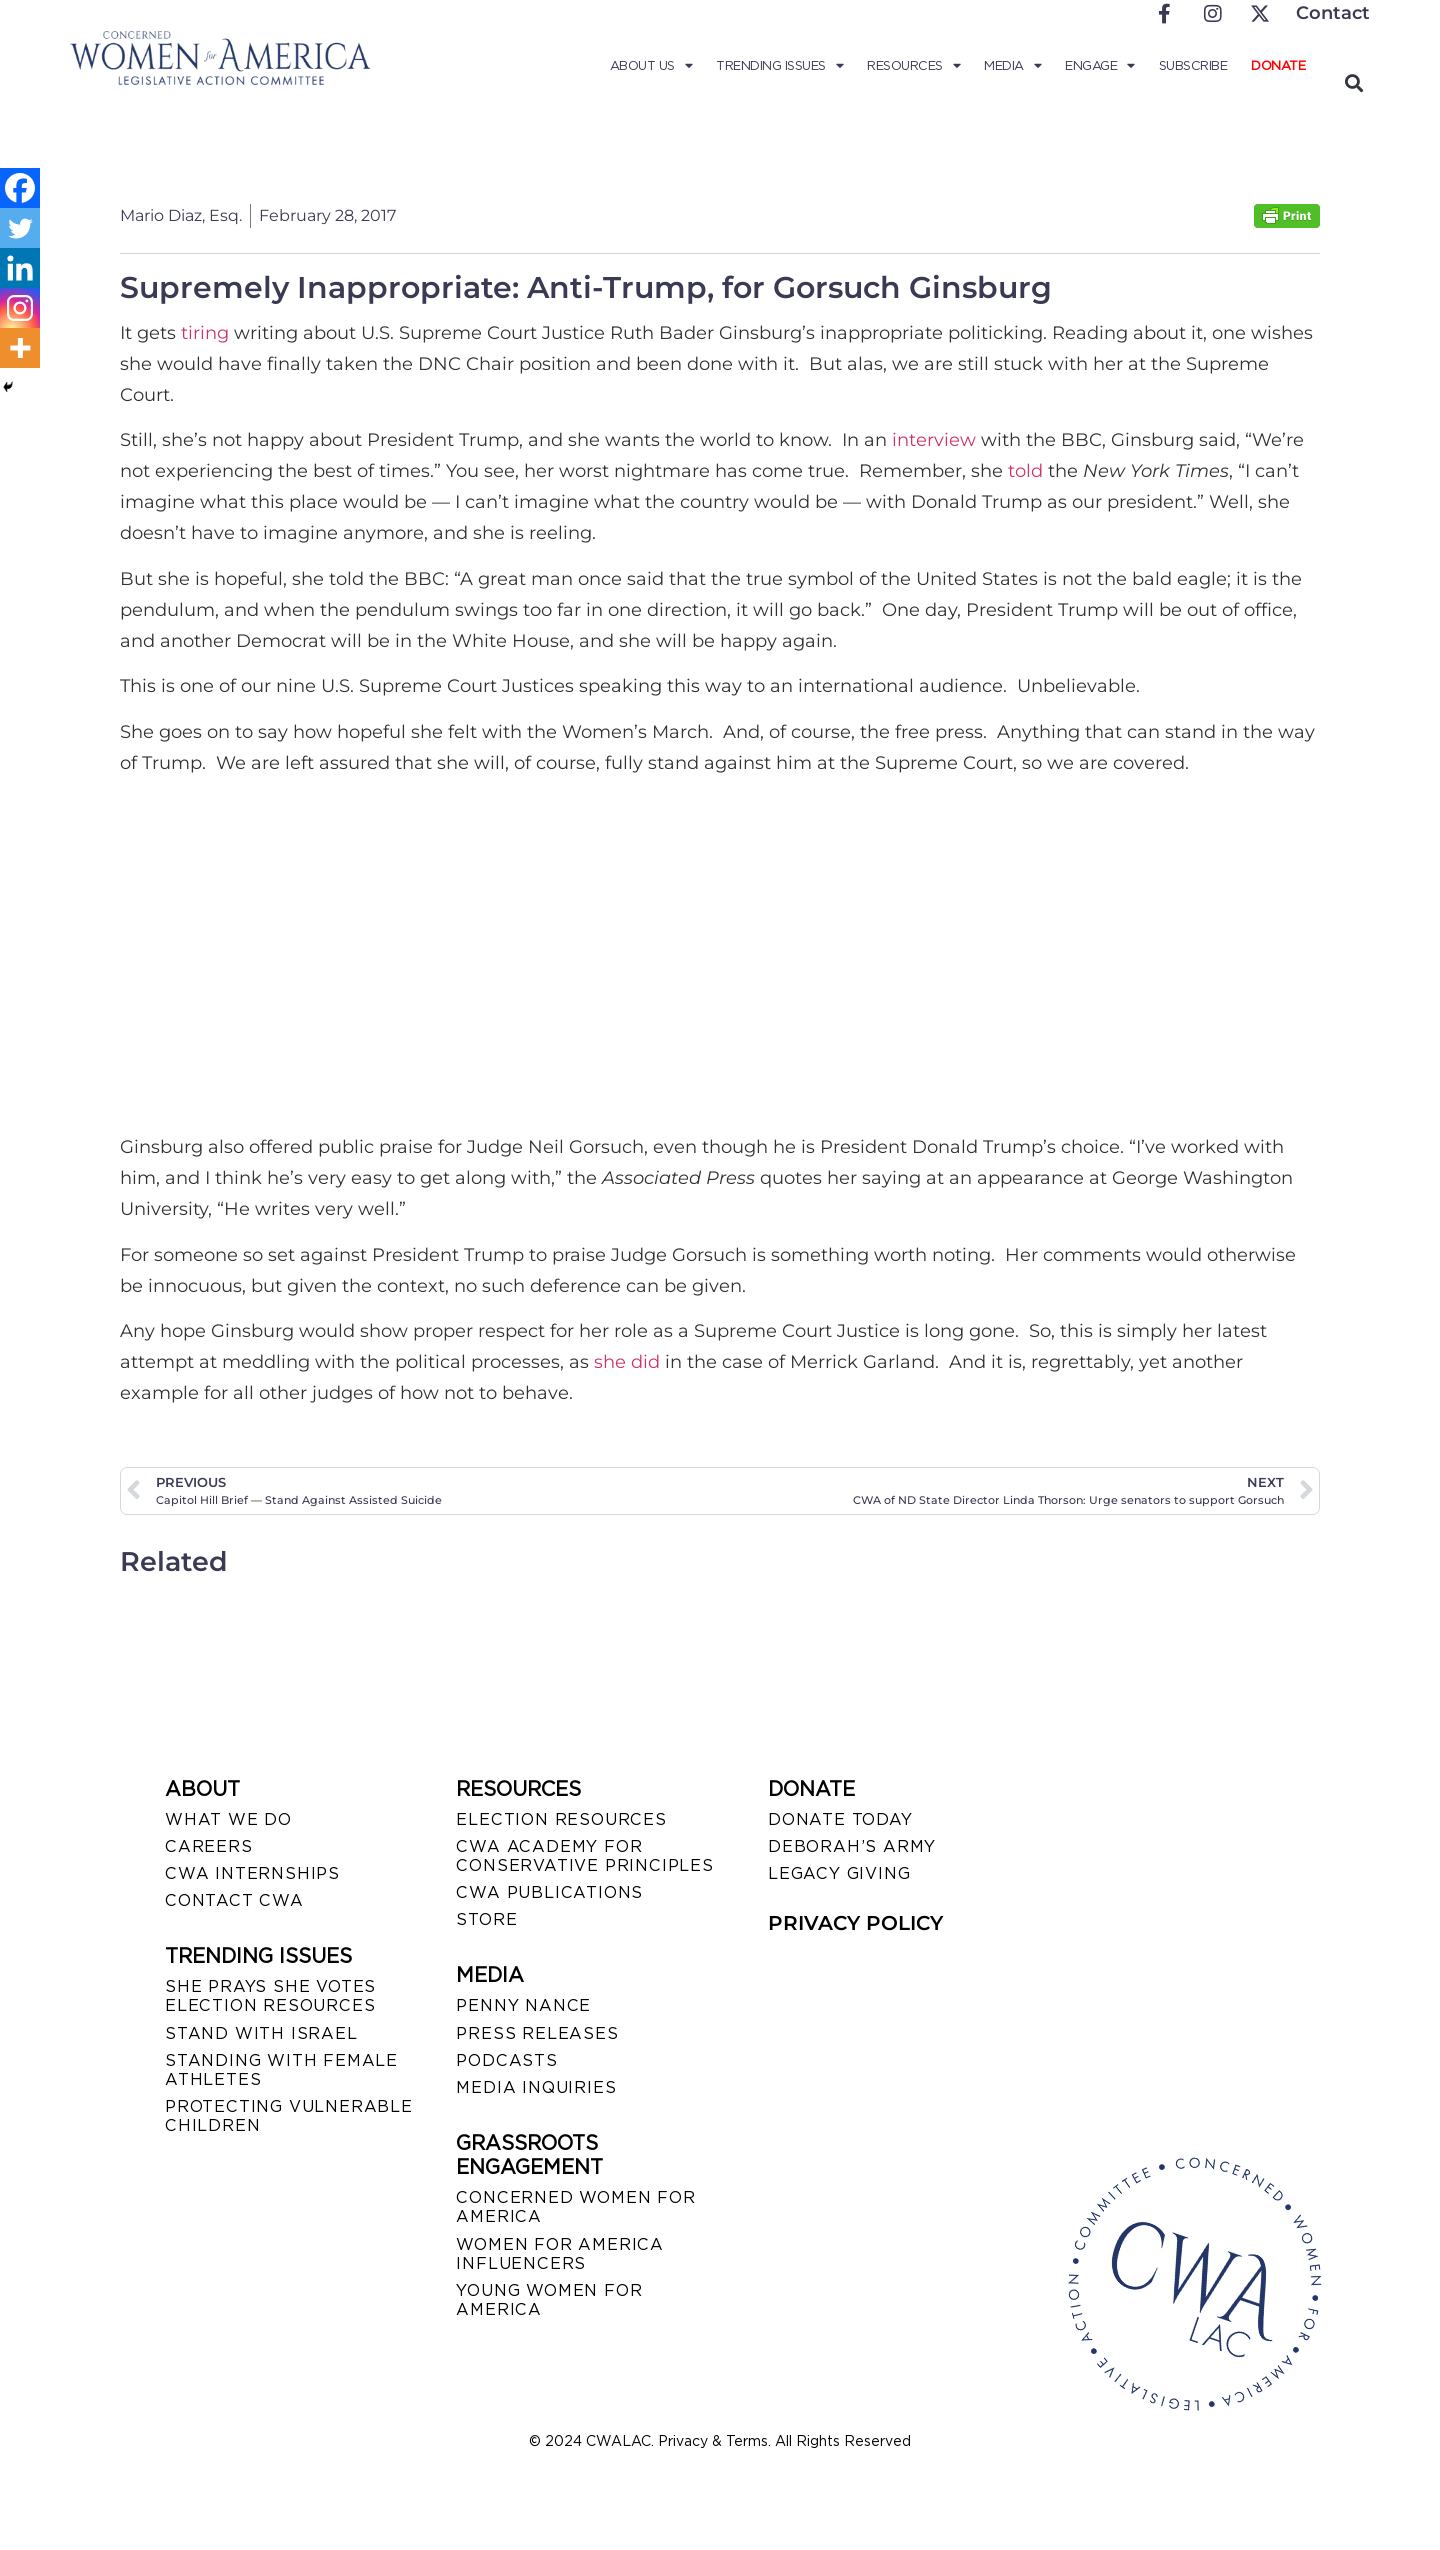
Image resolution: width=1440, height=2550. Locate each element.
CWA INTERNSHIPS (252, 1873)
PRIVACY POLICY (855, 1923)
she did (627, 1362)
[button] (1353, 82)
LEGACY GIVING (839, 1873)
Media (1012, 66)
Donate (1278, 65)
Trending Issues (779, 66)
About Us (651, 66)
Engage (1100, 66)
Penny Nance (523, 2005)
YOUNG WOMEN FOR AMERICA (549, 2300)
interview (934, 440)
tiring (205, 333)
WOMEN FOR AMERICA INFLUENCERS (560, 2254)
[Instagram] (20, 308)
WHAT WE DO (228, 1819)
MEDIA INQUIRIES (536, 2087)
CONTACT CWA (234, 1900)
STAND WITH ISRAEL (261, 2033)
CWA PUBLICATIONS (549, 1892)
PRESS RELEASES (537, 2033)
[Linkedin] (20, 268)
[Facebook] (20, 188)
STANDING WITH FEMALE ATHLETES (281, 2070)
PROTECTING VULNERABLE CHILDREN (289, 2116)
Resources (913, 66)
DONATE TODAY (840, 1819)
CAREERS (209, 1846)
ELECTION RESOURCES (561, 1819)
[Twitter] (20, 228)
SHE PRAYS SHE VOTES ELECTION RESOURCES (270, 1996)
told (1025, 471)
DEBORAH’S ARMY (852, 1846)
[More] (20, 348)
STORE (486, 1919)
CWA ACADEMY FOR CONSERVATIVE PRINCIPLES (584, 1856)
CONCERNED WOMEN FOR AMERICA (575, 2207)
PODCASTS (506, 2060)
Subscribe (1193, 65)
